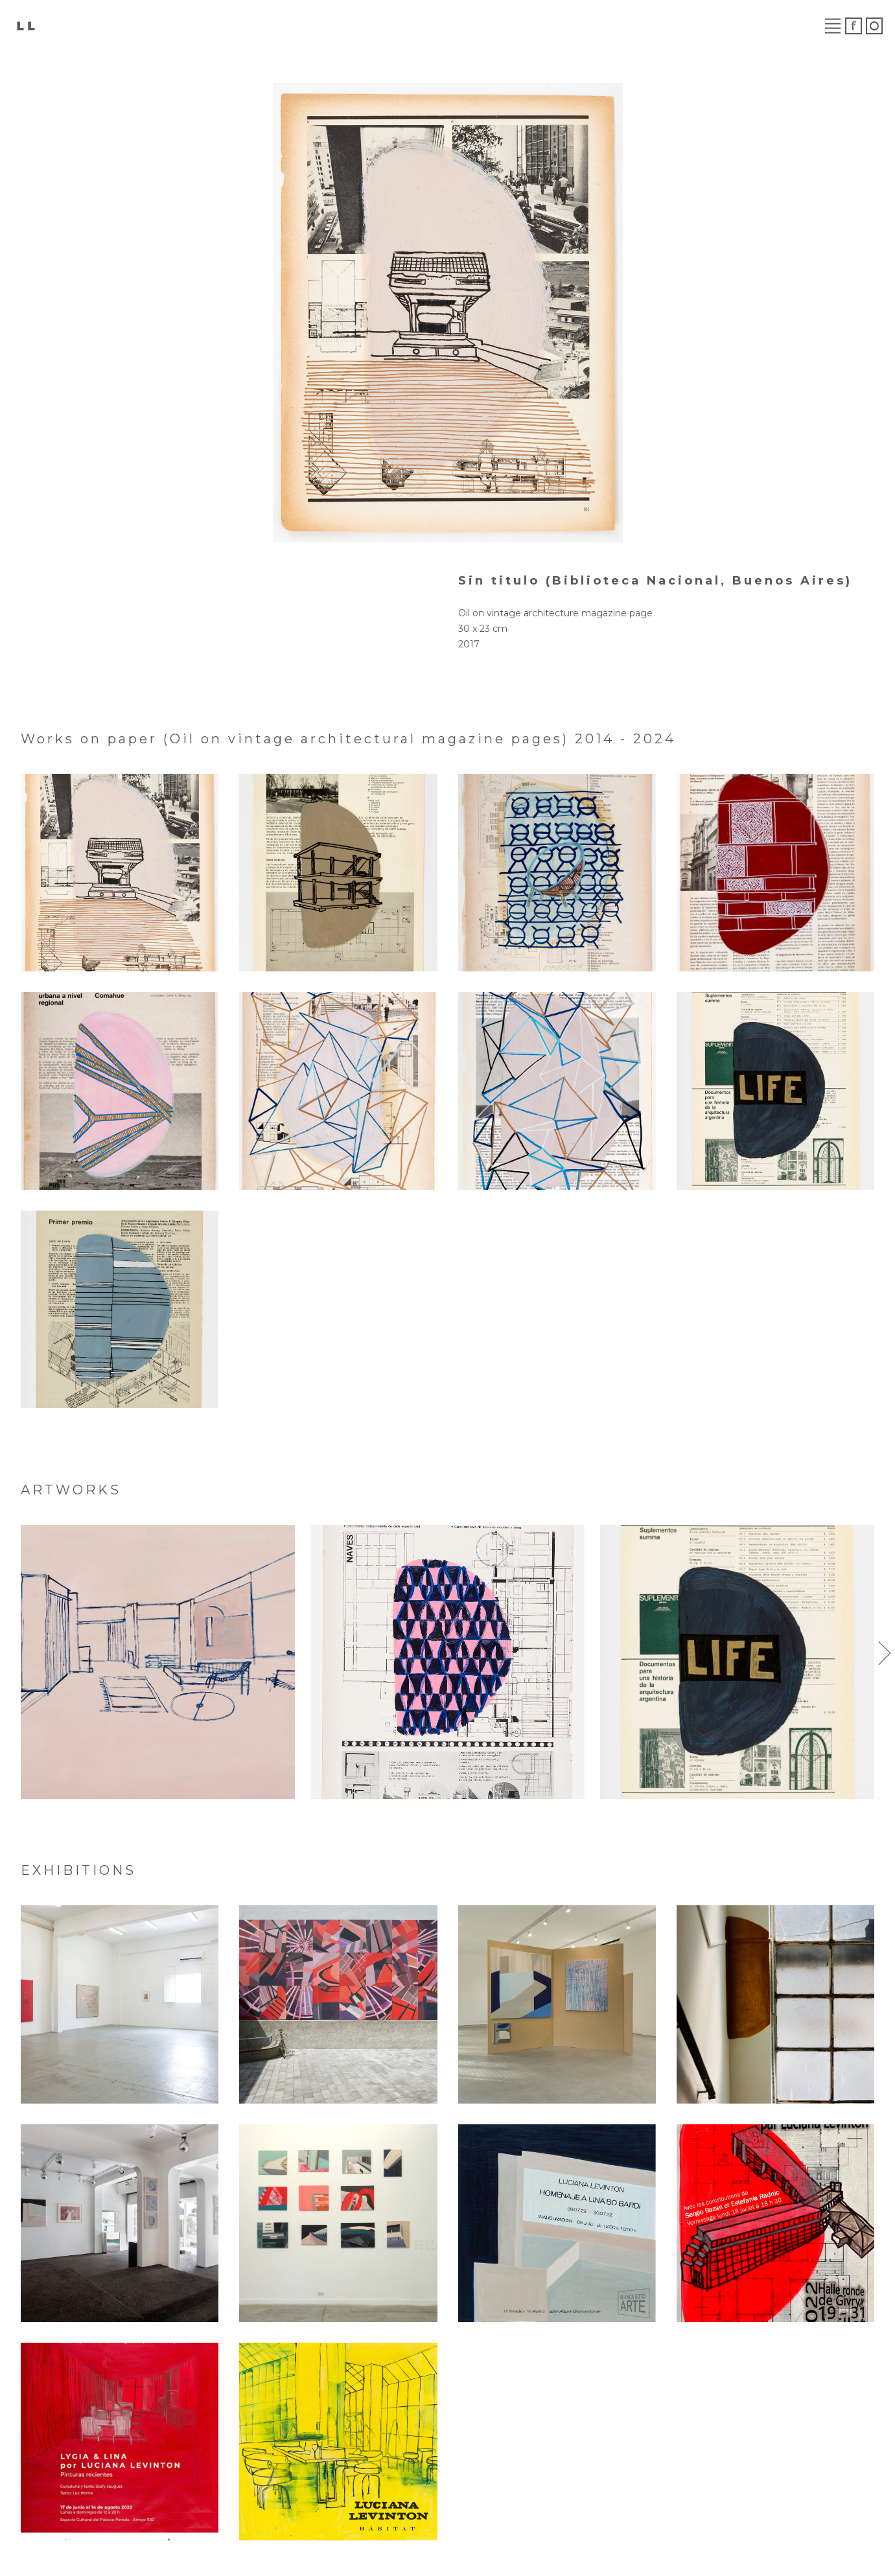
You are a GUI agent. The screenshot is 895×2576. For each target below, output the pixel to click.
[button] (884, 1653)
